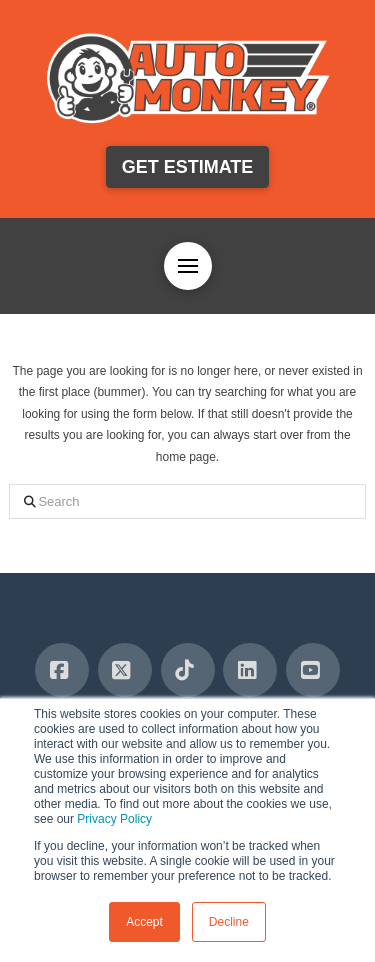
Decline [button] (229, 922)
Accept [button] (144, 922)
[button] (188, 266)
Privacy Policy (114, 819)
